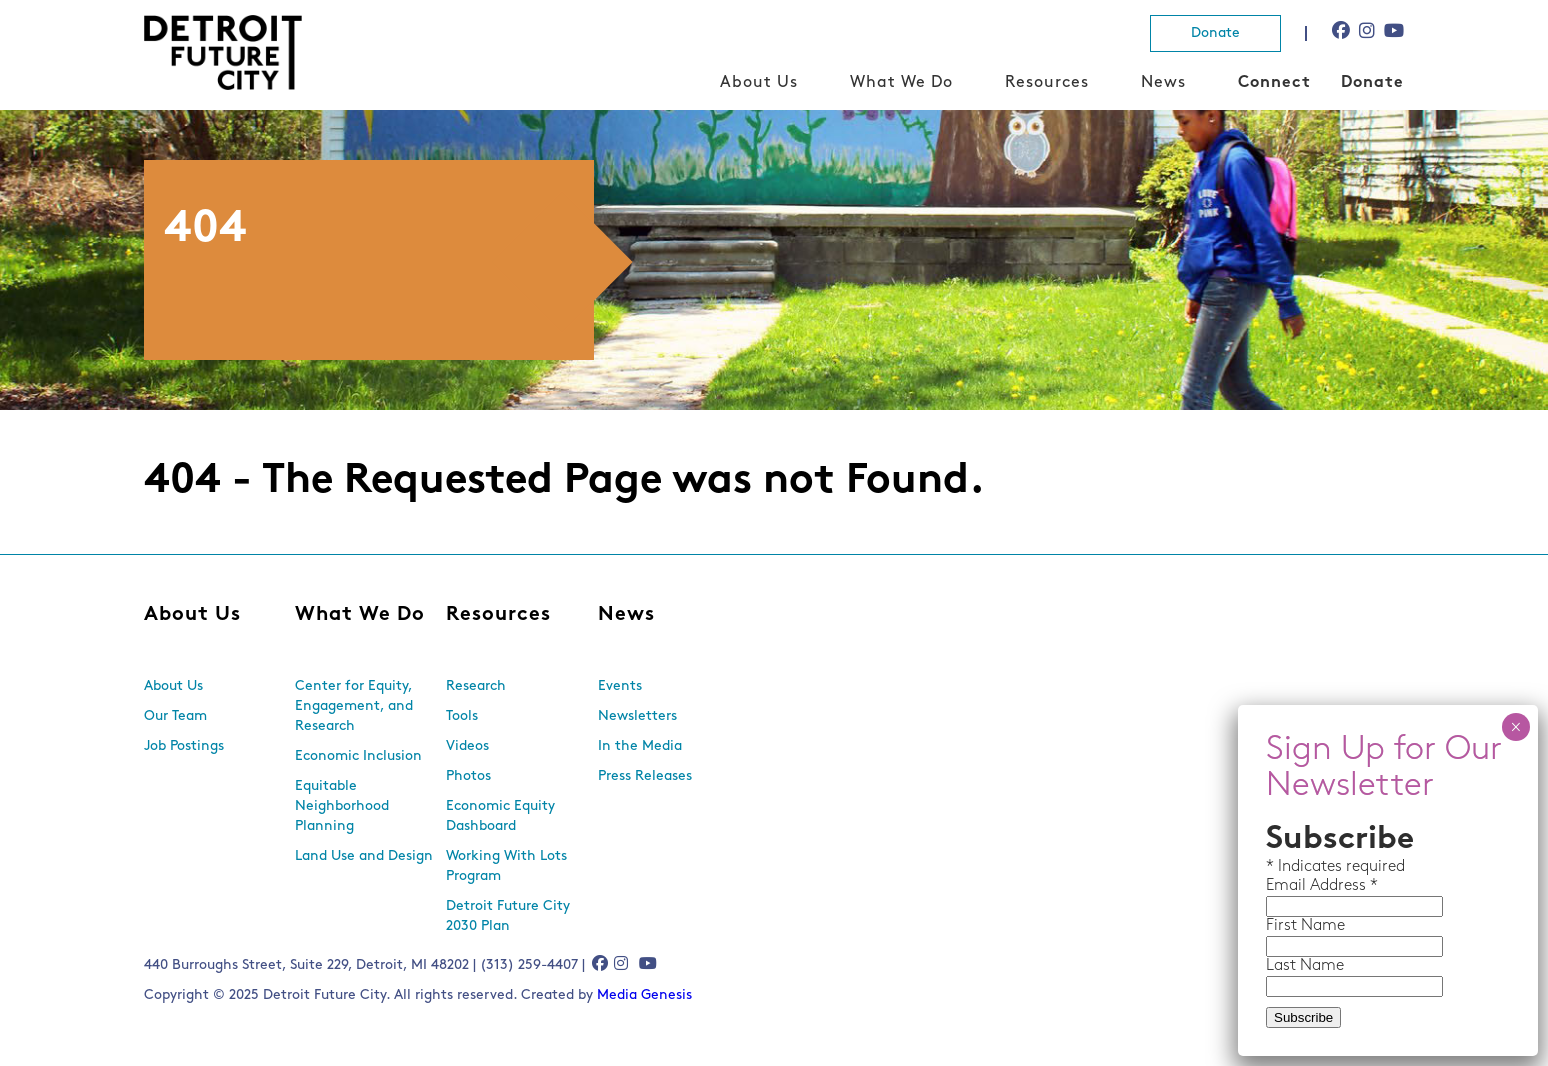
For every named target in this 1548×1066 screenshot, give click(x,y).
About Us (759, 83)
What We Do (901, 83)
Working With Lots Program (506, 866)
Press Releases (645, 776)
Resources (1047, 83)
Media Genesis (644, 995)
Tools (462, 716)
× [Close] (1515, 727)
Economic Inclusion (358, 756)
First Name (1305, 926)
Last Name (1305, 966)
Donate (1215, 33)
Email (1288, 886)
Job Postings (184, 746)
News (1163, 83)
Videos (467, 746)
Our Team (175, 716)
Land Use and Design (364, 856)
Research (476, 686)
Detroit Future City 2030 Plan (508, 916)
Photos (468, 776)
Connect (1274, 83)
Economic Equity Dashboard (500, 816)
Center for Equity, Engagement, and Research (354, 706)
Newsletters (637, 716)
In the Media (640, 746)
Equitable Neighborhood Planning (342, 806)
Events (620, 686)
